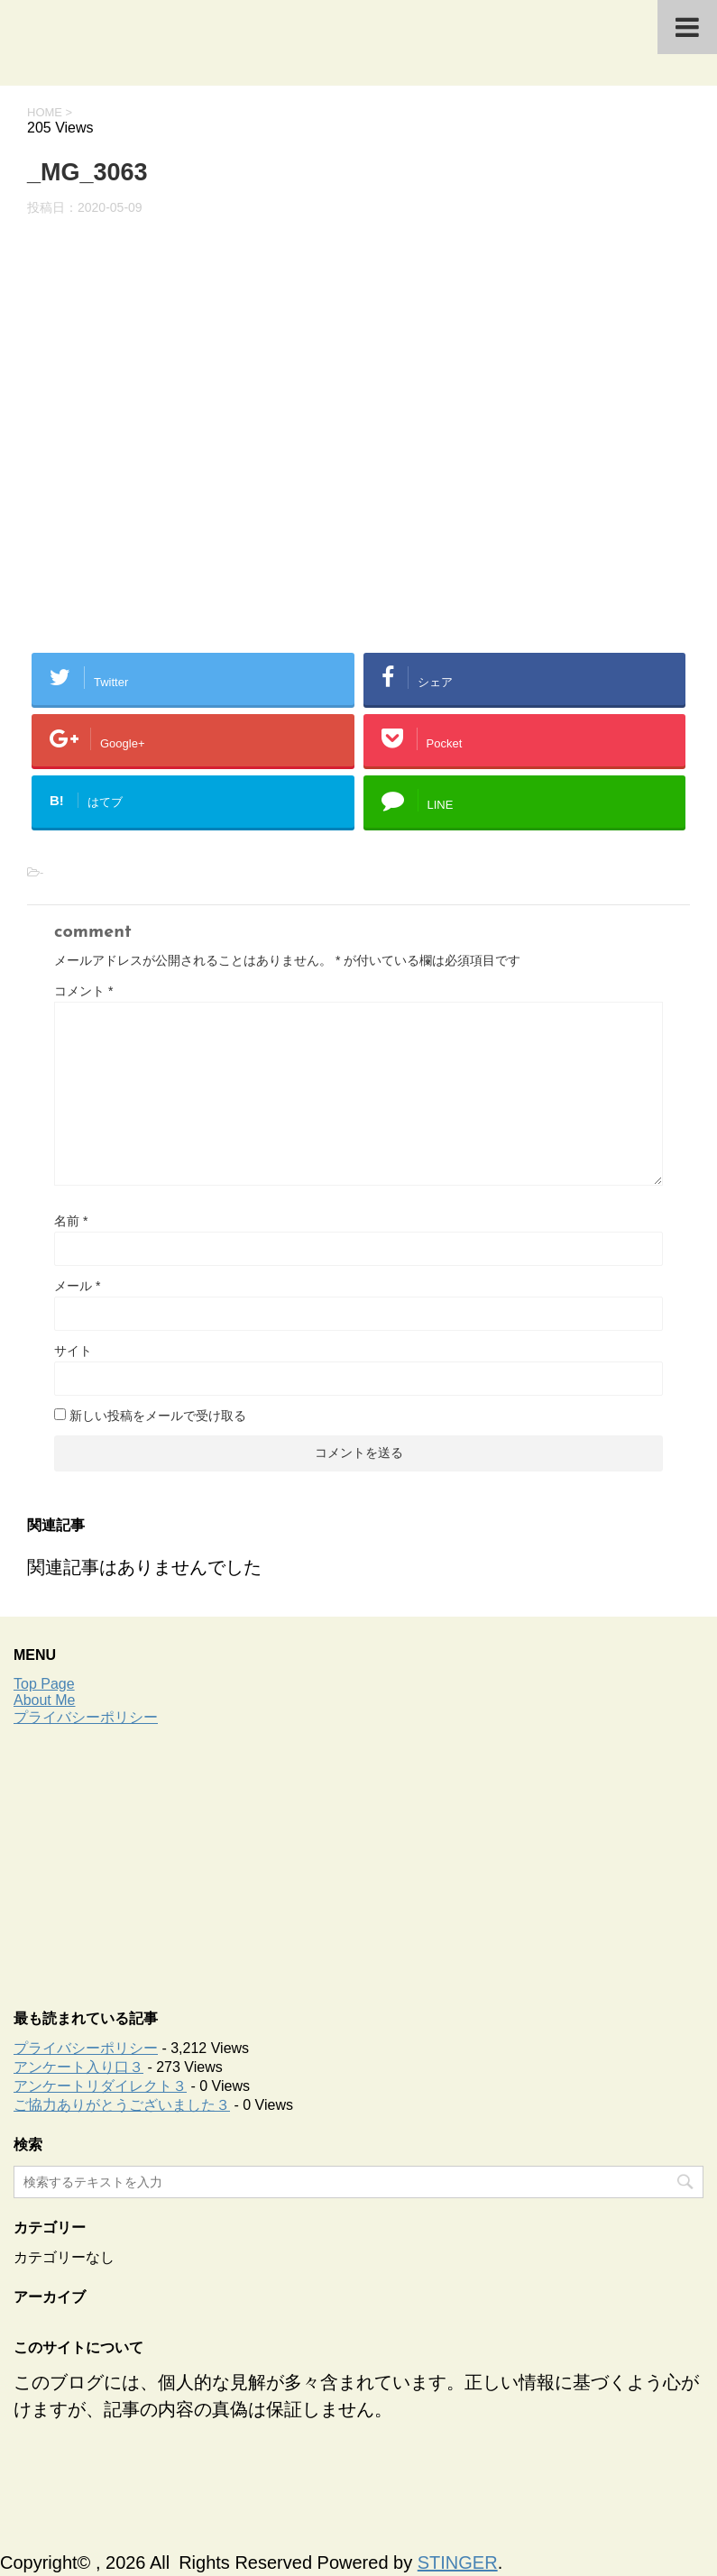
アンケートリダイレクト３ (100, 2086)
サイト (73, 1350)
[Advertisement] (358, 1863)
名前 (70, 1221)
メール (77, 1286)
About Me (44, 1700)
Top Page (44, 1683)
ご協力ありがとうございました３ (122, 2105)
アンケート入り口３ (78, 2067)
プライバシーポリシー (86, 1717)
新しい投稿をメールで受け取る (157, 1415)
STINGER (458, 2562)
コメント (83, 991)
